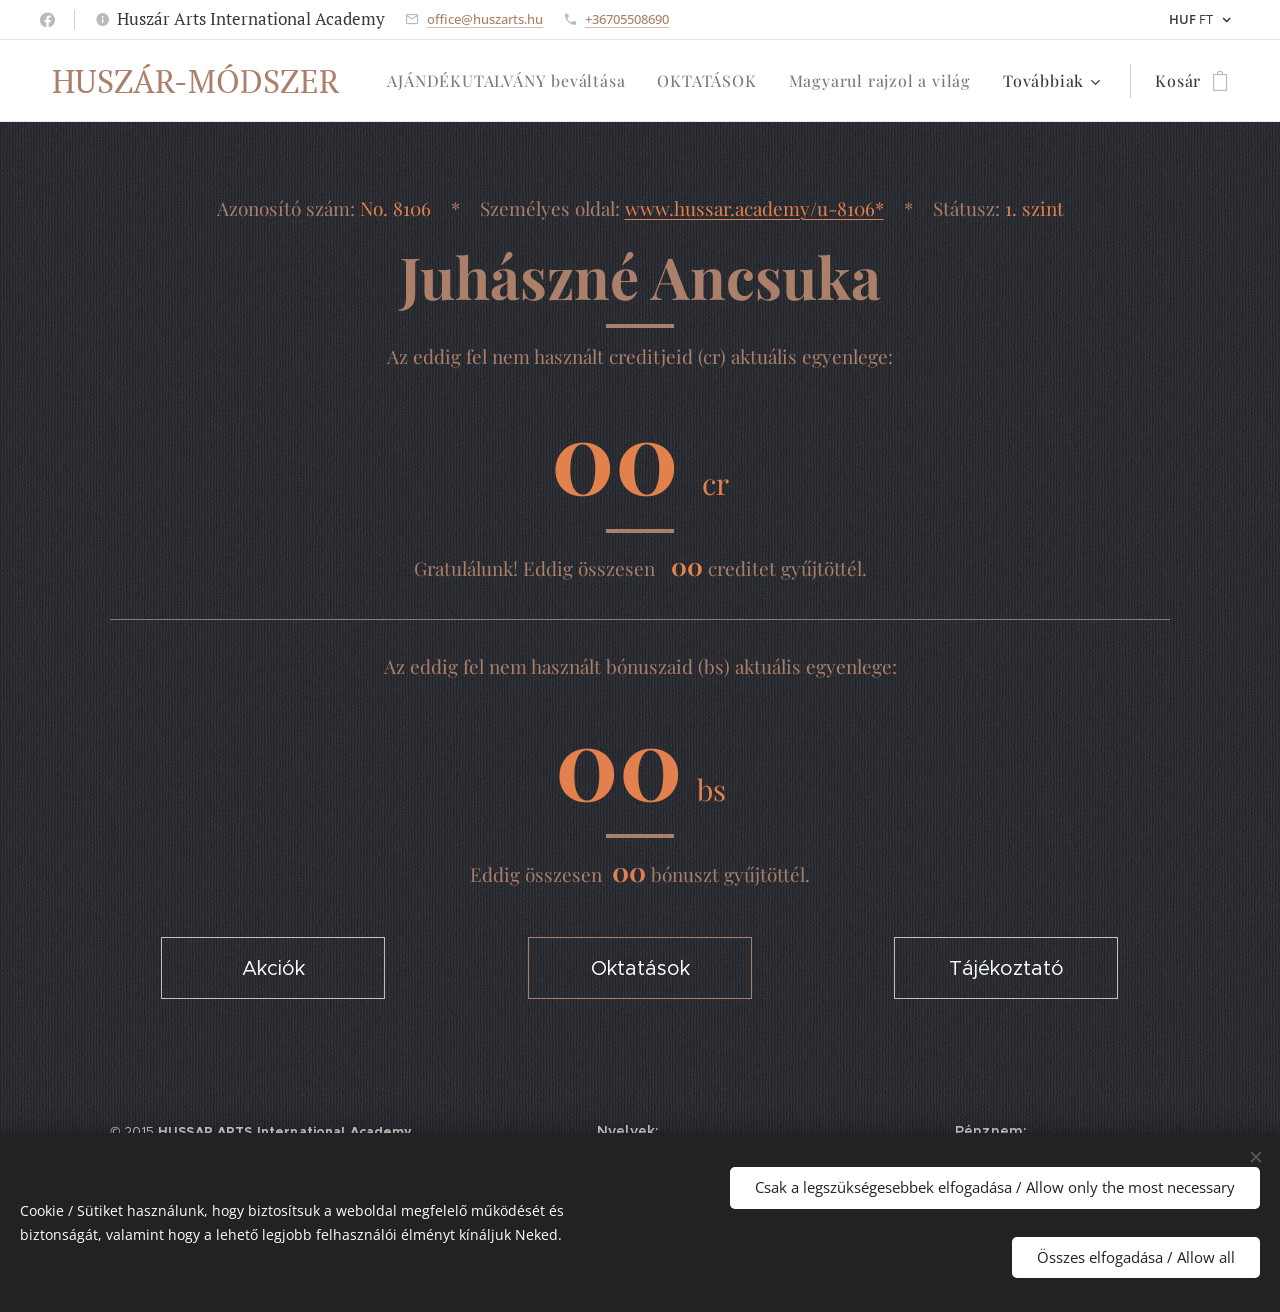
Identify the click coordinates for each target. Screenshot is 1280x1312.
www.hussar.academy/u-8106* (754, 208)
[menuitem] (511, 81)
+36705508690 (627, 19)
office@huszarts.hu (485, 19)
